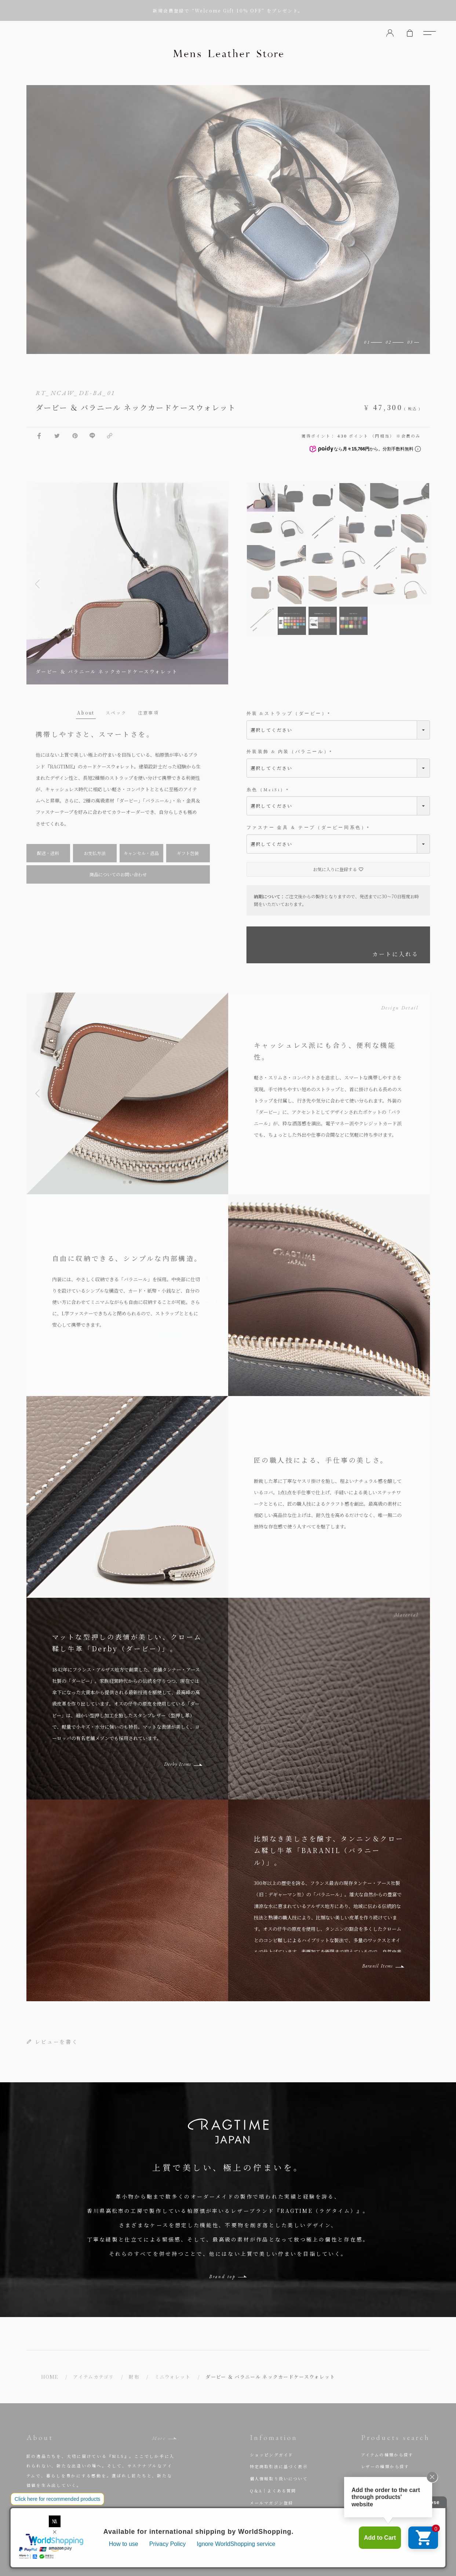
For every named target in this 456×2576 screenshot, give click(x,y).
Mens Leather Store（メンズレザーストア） (228, 53)
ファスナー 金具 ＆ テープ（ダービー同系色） (309, 828)
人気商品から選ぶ (380, 2490)
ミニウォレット (172, 2376)
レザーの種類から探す (385, 2466)
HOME (49, 2376)
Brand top (222, 2276)
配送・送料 (48, 853)
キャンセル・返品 (141, 853)
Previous (37, 584)
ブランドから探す (380, 2478)
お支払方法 (95, 853)
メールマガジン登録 (271, 2503)
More (158, 2438)
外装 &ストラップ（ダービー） (289, 713)
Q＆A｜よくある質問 (273, 2490)
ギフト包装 (188, 853)
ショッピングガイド (271, 2455)
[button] (124, 1182)
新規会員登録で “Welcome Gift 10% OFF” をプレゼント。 (228, 10)
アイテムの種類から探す (387, 2455)
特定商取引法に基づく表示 (279, 2466)
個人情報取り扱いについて (279, 2478)
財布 (134, 2376)
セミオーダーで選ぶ (383, 2503)
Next (217, 584)
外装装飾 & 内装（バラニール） (290, 752)
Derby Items (177, 1764)
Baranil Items (377, 1966)
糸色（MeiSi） (269, 790)
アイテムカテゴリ (93, 2376)
